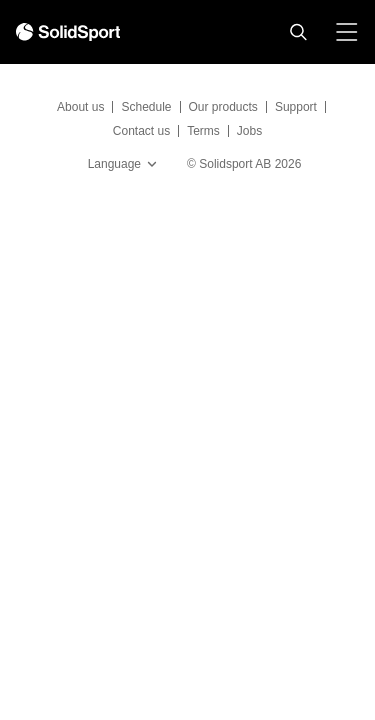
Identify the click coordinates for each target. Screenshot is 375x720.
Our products (223, 107)
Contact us (141, 131)
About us (80, 107)
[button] (298, 32)
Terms (203, 131)
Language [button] (124, 164)
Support (296, 107)
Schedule (146, 107)
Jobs (249, 131)
